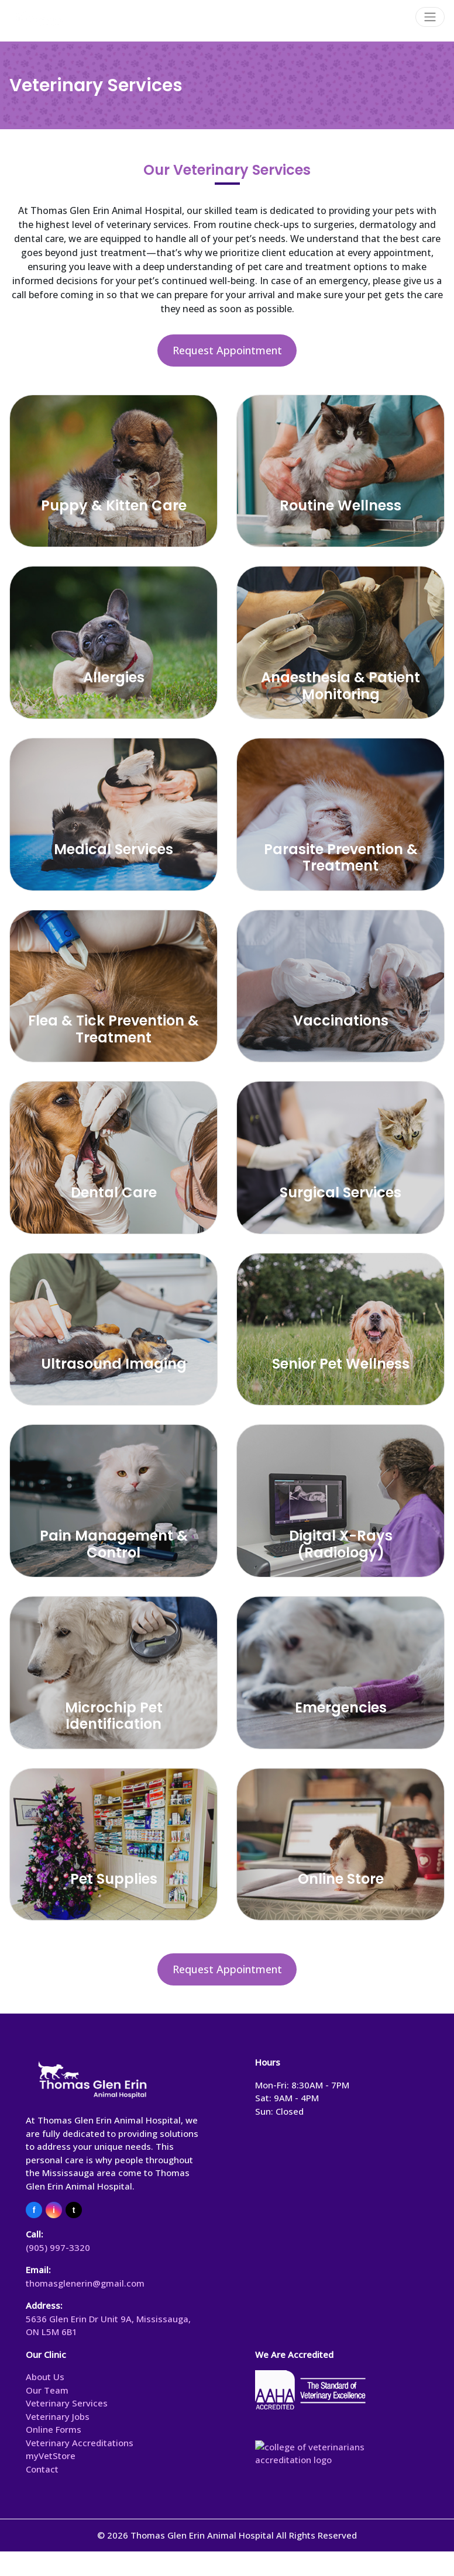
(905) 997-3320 (58, 2247)
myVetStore (50, 2455)
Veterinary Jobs (58, 2416)
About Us (45, 2376)
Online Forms (53, 2429)
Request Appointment (227, 350)
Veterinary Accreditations (79, 2443)
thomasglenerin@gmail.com (85, 2283)
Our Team (47, 2390)
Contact (42, 2469)
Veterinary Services (67, 2403)
